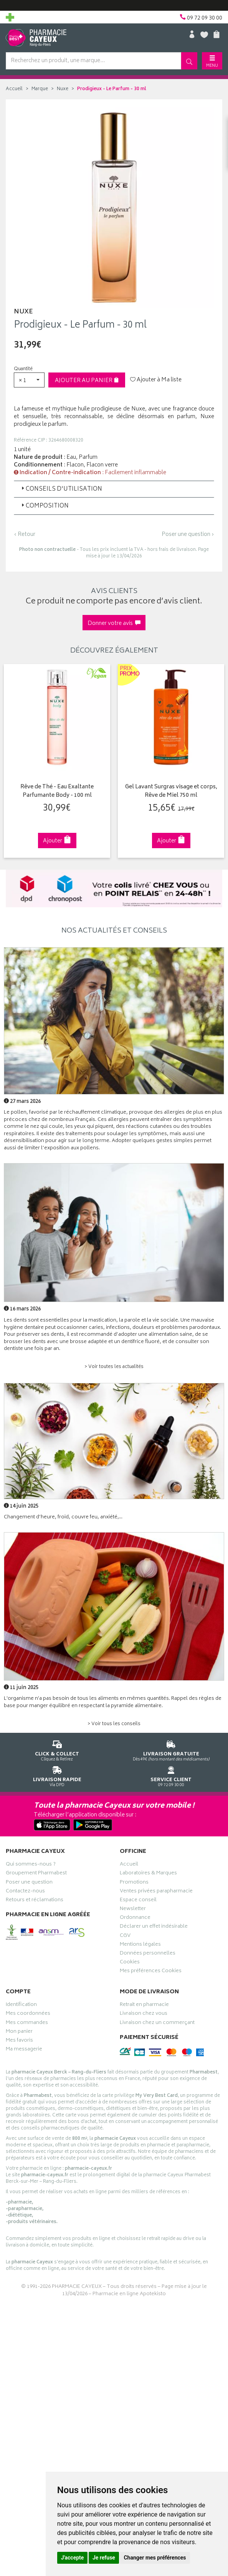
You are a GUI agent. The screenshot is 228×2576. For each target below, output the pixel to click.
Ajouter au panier (87, 381)
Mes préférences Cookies (151, 1972)
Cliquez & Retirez (57, 1749)
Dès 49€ (171, 1749)
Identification (21, 2005)
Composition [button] (44, 506)
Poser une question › (188, 535)
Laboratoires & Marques (148, 1874)
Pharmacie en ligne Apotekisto (129, 2294)
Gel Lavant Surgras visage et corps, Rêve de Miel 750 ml (171, 791)
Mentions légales (140, 1945)
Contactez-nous (25, 1892)
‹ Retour (24, 534)
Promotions (134, 1883)
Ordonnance (135, 1918)
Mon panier (19, 2032)
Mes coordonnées (28, 2014)
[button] (29, 379)
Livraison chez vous (143, 2014)
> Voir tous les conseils (114, 1724)
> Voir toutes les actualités (114, 1367)
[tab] (114, 489)
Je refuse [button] (104, 2558)
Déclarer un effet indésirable (154, 1927)
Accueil (14, 89)
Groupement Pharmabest (36, 1874)
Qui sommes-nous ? (31, 1865)
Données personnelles (147, 1954)
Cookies (130, 1963)
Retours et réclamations (34, 1901)
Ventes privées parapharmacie (156, 1892)
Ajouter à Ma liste (156, 380)
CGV (125, 1936)
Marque (39, 89)
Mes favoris (19, 2041)
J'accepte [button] (72, 2558)
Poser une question (29, 1883)
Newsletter (133, 1909)
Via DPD (57, 1775)
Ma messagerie (24, 2050)
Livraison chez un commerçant (157, 2023)
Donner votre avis (114, 623)
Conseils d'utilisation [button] (61, 489)
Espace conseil (138, 1901)
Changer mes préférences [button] (155, 2558)
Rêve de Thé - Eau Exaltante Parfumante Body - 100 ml (57, 791)
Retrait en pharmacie (144, 2005)
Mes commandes (27, 2023)
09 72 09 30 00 (171, 1775)
